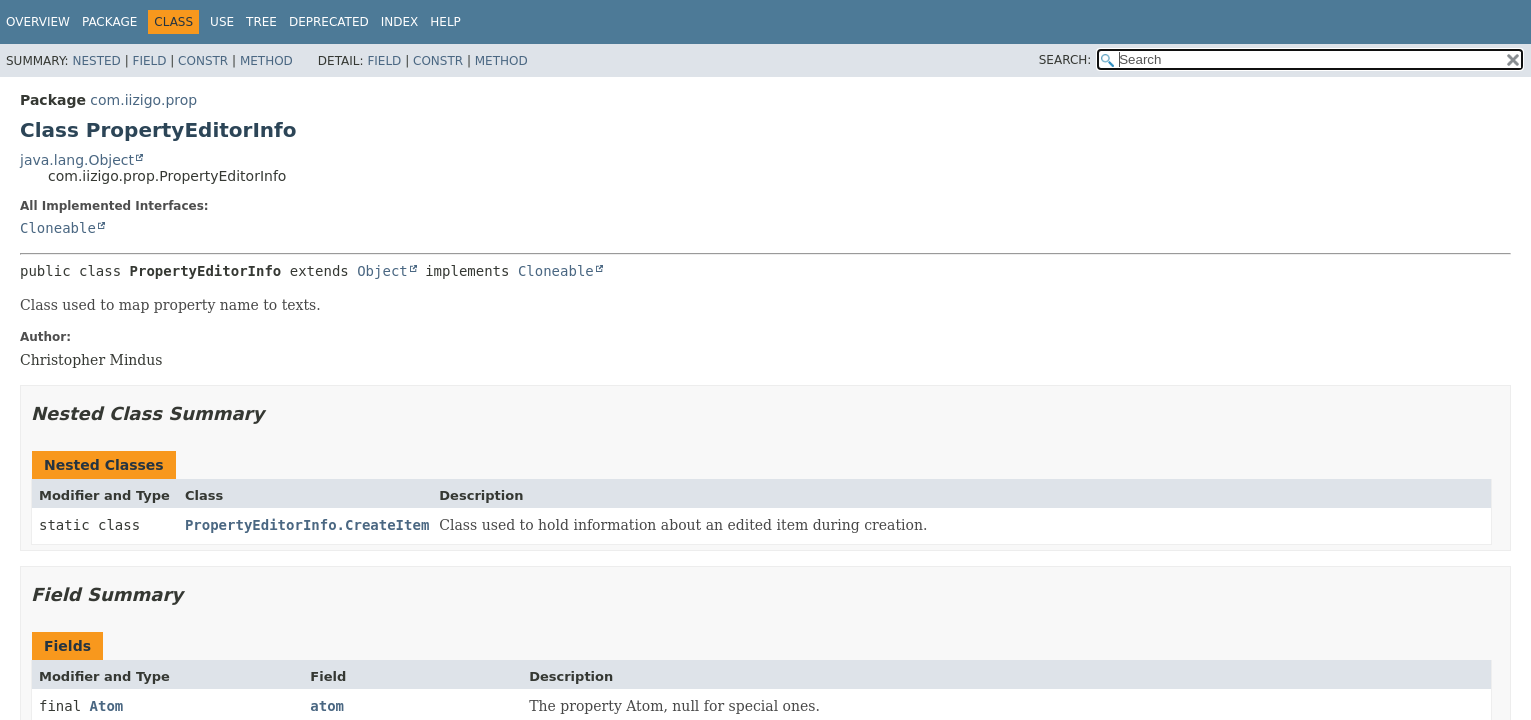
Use (222, 22)
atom (327, 706)
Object (382, 271)
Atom (107, 706)
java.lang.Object (77, 160)
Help (445, 22)
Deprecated (329, 22)
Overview (38, 22)
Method (266, 61)
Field (149, 61)
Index (400, 22)
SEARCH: (1065, 60)
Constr (203, 61)
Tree (261, 22)
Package (109, 22)
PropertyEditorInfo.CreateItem (307, 525)
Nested (96, 61)
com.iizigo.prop (143, 100)
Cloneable (58, 228)
